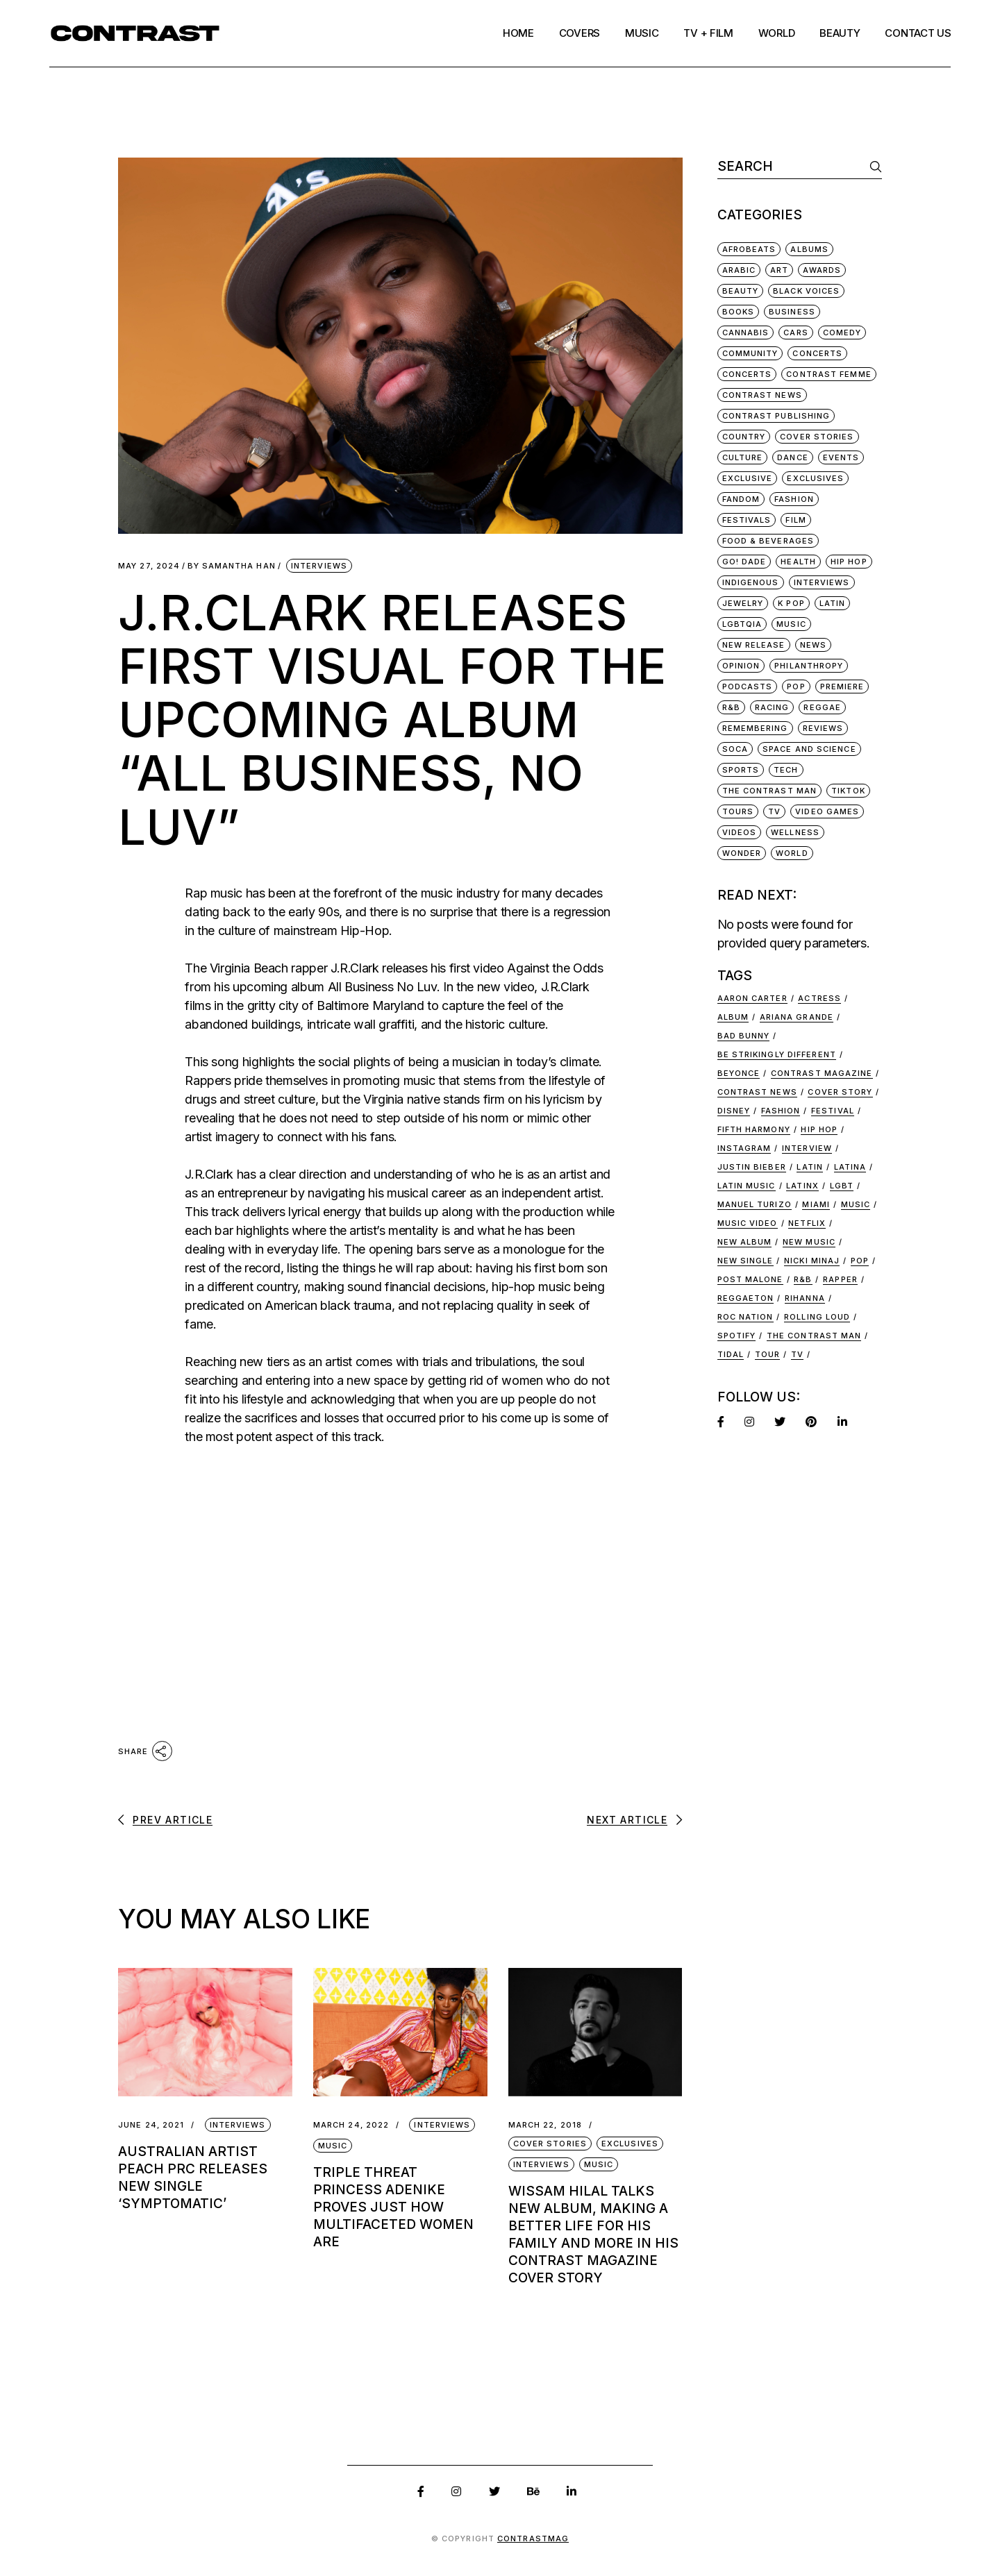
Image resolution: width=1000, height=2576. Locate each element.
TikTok (848, 790)
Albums (809, 249)
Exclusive (747, 478)
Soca (735, 749)
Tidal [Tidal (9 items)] (730, 1354)
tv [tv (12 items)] (797, 1354)
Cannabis (745, 332)
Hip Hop (849, 561)
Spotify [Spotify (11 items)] (736, 1335)
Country (744, 436)
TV (774, 811)
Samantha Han (231, 566)
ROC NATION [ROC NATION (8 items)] (745, 1317)
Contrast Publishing (776, 416)
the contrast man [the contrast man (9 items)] (814, 1335)
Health (798, 561)
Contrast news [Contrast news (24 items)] (757, 1092)
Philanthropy (808, 666)
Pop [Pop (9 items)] (860, 1260)
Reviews (823, 728)
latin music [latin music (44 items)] (746, 1185)
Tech (786, 770)
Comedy (842, 332)
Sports (741, 770)
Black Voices (806, 291)
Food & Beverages (768, 541)
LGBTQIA (742, 624)
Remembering (755, 728)
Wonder (742, 853)
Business (792, 312)
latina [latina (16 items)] (850, 1167)
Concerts (817, 353)
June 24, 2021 (151, 2125)
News (813, 645)
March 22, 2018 (545, 2125)
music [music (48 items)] (856, 1204)
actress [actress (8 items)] (819, 998)
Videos (739, 832)
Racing (772, 707)
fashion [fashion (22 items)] (781, 1111)
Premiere (842, 686)
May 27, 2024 (149, 566)
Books (738, 312)
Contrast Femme (828, 374)
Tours (738, 811)
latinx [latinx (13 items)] (802, 1185)
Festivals (747, 520)
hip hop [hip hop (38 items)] (819, 1129)
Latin (832, 603)
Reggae (822, 707)
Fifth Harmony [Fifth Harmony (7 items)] (753, 1129)
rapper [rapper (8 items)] (840, 1279)
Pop (796, 686)
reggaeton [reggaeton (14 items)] (745, 1298)
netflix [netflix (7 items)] (807, 1223)
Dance (792, 457)
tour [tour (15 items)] (767, 1354)
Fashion (794, 499)
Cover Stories (550, 2143)
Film (795, 520)
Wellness (795, 832)
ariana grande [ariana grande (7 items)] (796, 1017)
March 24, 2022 (351, 2125)
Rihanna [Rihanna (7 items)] (805, 1298)
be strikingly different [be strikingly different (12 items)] (776, 1054)
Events (841, 457)
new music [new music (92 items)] (809, 1242)
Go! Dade (744, 561)
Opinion (741, 666)
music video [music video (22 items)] (747, 1223)
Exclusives (629, 2143)
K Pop (791, 603)
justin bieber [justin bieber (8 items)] (751, 1167)
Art (779, 270)
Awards (822, 270)
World (792, 853)
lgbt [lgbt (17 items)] (841, 1185)
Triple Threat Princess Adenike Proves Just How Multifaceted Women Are (393, 2207)
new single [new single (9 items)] (745, 1260)
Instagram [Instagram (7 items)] (744, 1148)
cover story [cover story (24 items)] (840, 1092)
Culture (742, 457)
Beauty (740, 291)
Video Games (827, 811)
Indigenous (750, 582)
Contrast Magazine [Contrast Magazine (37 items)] (822, 1073)
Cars (795, 332)
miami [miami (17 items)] (816, 1204)
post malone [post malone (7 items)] (750, 1279)
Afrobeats (749, 249)
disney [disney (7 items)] (734, 1111)
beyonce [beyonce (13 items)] (738, 1073)
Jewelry (743, 603)
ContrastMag (533, 2538)
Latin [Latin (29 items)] (810, 1167)
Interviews (319, 566)
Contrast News (762, 395)
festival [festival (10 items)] (832, 1111)
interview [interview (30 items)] (807, 1148)
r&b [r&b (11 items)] (803, 1279)
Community (750, 353)
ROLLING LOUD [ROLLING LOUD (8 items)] (817, 1317)
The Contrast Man (769, 790)
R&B (731, 707)
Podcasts (747, 686)
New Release (753, 645)
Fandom (741, 499)
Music (333, 2145)
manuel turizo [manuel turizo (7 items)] (754, 1204)
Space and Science (809, 749)
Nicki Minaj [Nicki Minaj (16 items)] (812, 1260)
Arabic (739, 270)
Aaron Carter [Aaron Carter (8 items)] (752, 998)
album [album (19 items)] (733, 1017)
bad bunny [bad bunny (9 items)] (743, 1036)
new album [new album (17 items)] (744, 1242)
